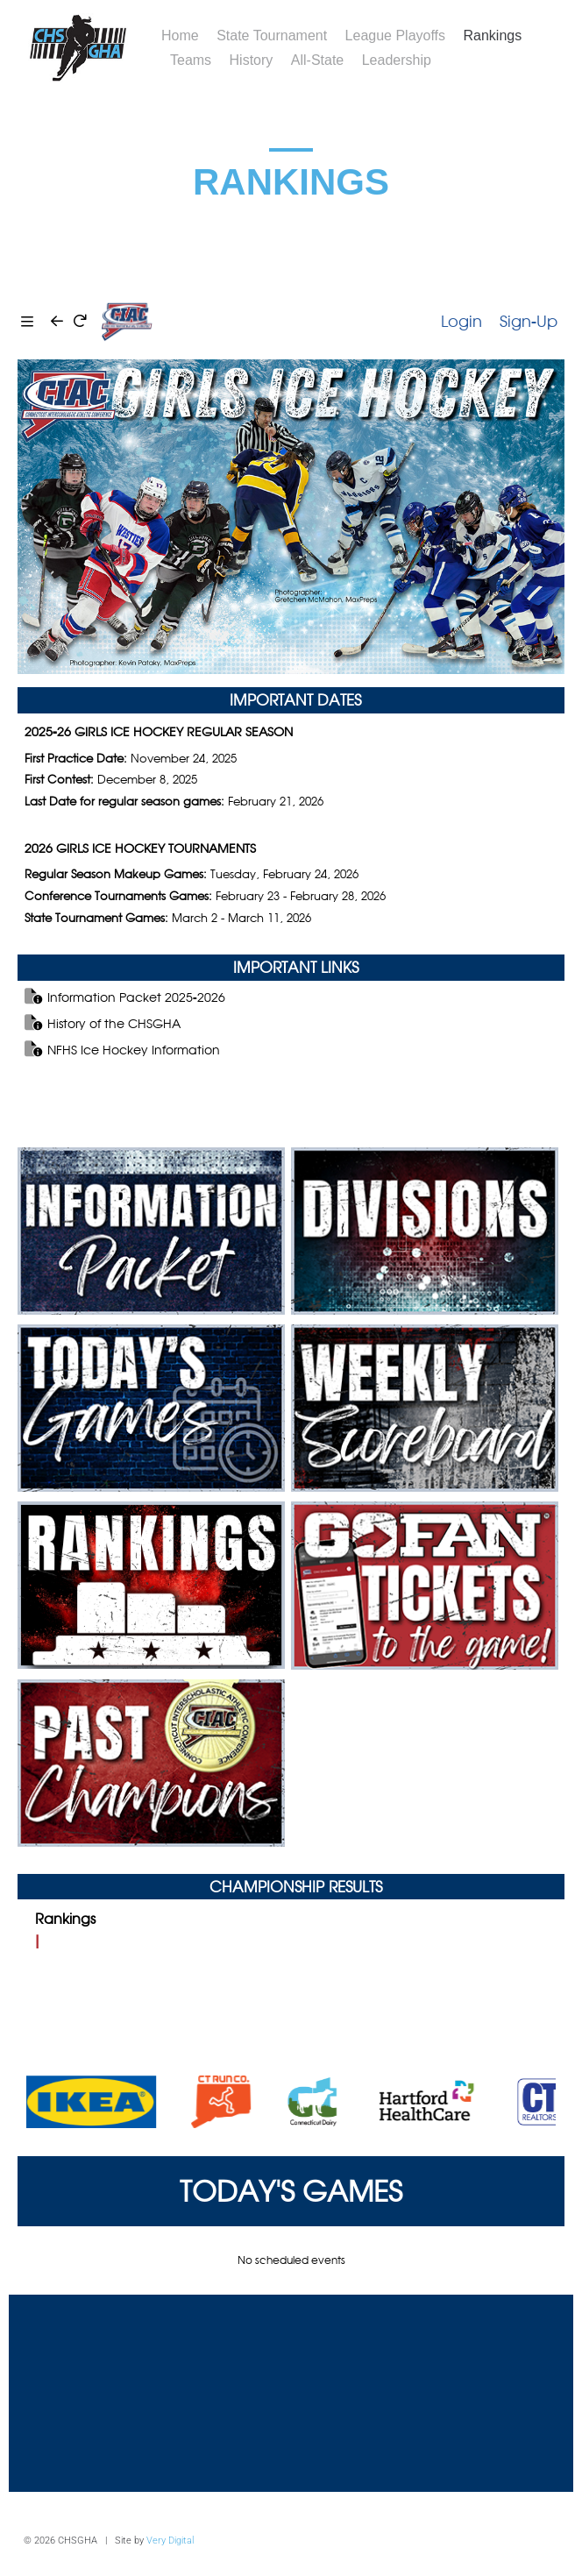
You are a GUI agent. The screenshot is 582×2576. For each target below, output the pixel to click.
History (251, 60)
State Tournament (271, 35)
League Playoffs (395, 35)
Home (180, 35)
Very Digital (170, 2540)
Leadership (396, 60)
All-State (317, 60)
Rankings (493, 35)
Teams (190, 60)
